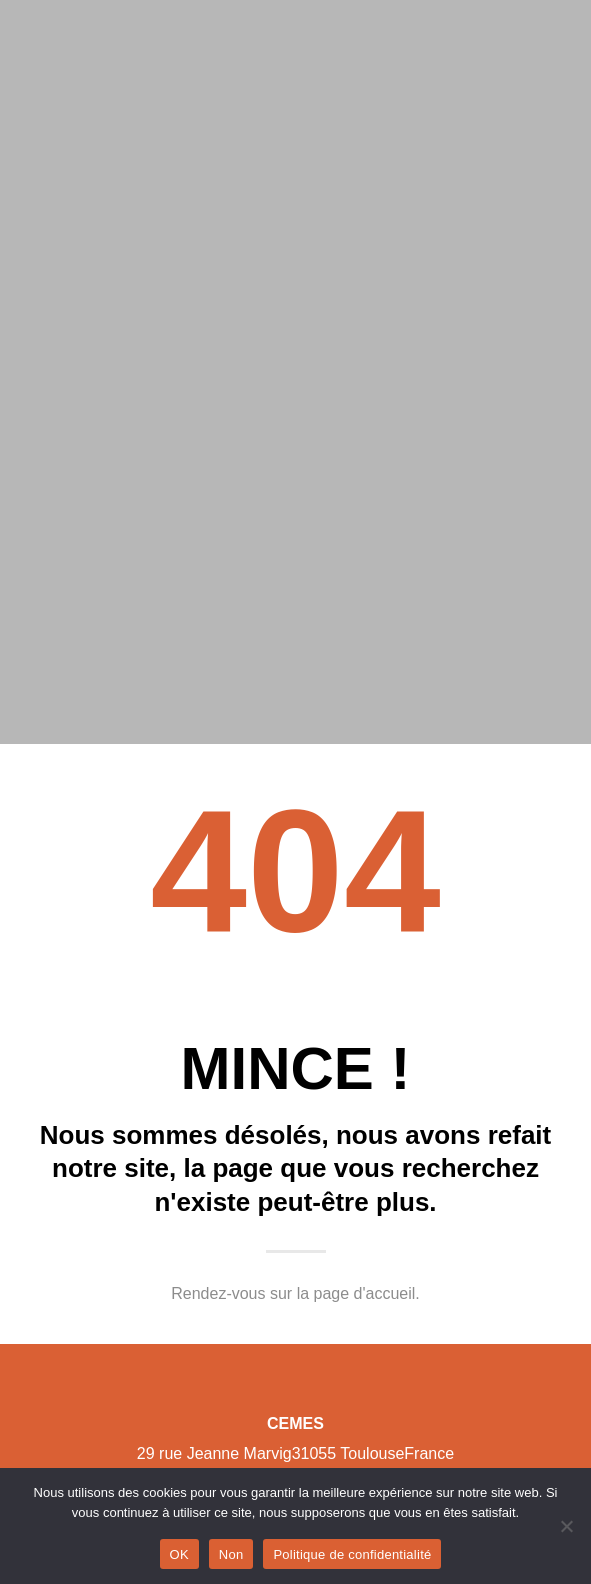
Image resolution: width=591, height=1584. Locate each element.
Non (231, 1554)
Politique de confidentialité (352, 1554)
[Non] (566, 1526)
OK (179, 1554)
